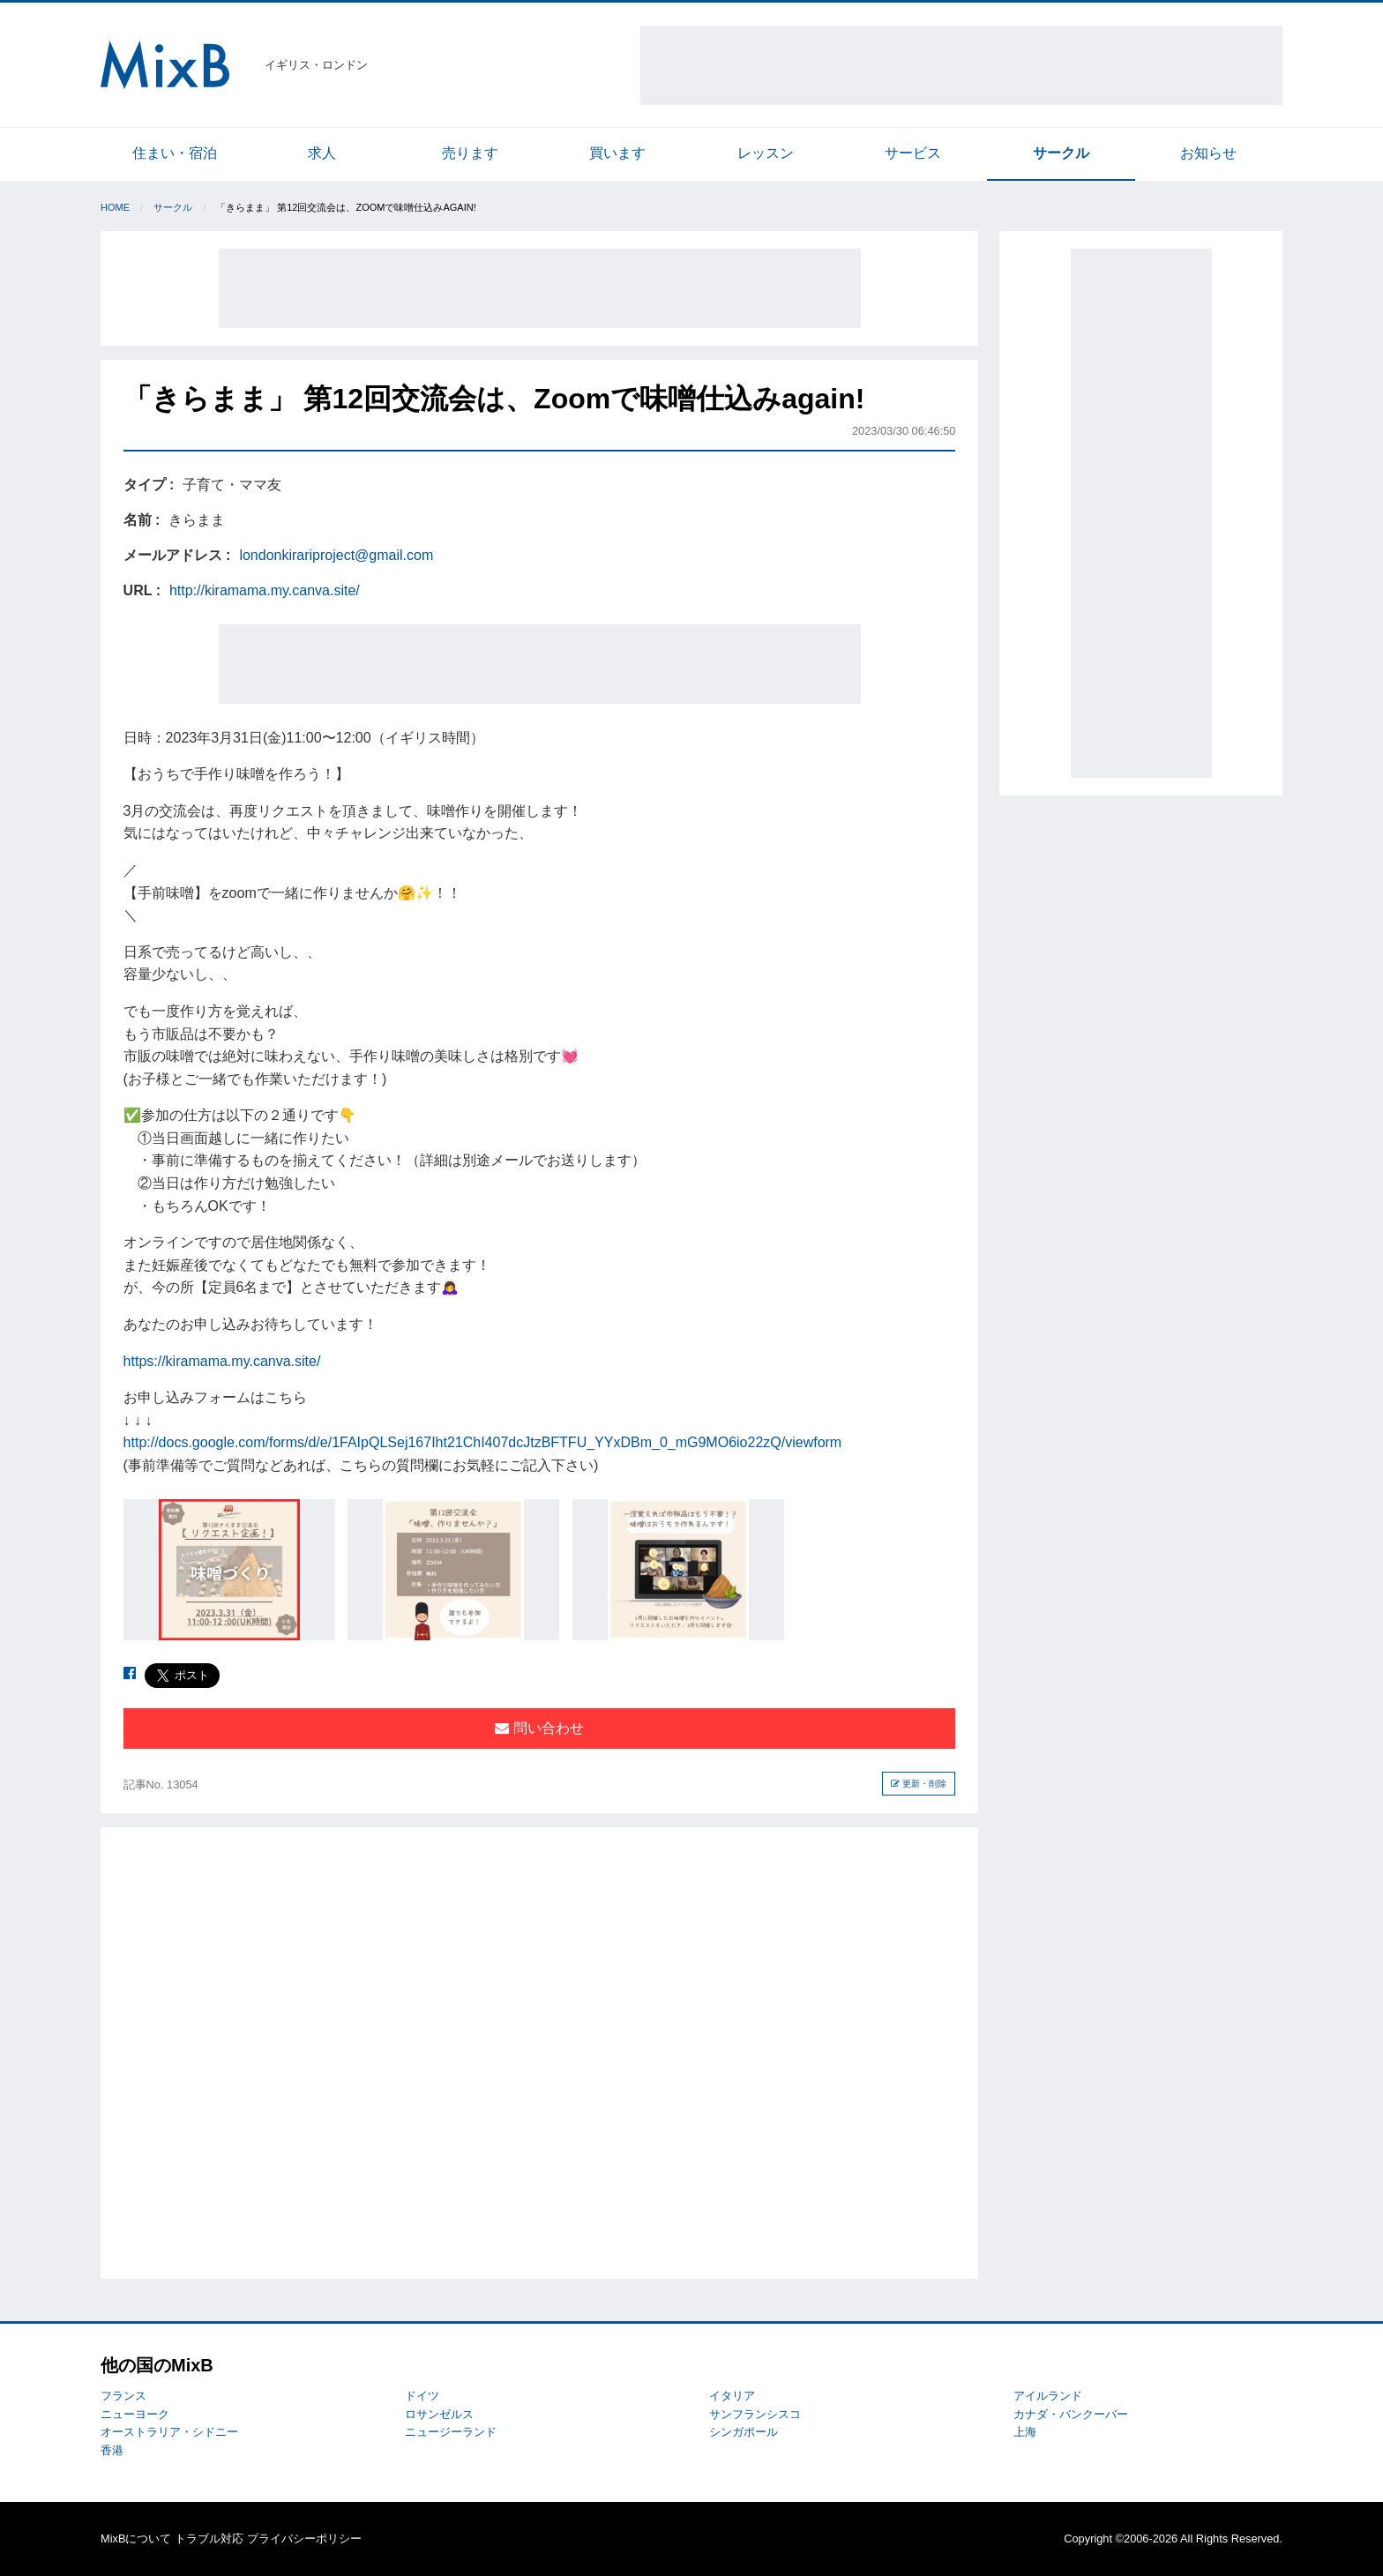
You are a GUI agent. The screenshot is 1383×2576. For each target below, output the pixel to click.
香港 (112, 2450)
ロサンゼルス (439, 2414)
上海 (1024, 2431)
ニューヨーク (135, 2414)
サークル (1061, 153)
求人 (322, 153)
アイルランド (1047, 2395)
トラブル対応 (209, 2538)
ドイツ (422, 2395)
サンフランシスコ (755, 2414)
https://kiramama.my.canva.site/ (222, 1361)
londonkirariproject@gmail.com (336, 555)
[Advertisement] (961, 65)
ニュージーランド (451, 2431)
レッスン (765, 153)
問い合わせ (539, 1728)
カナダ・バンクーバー (1070, 2414)
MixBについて (136, 2538)
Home (115, 207)
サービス (913, 153)
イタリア (732, 2395)
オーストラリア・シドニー (169, 2431)
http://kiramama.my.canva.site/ (264, 590)
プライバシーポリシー (304, 2538)
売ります (470, 153)
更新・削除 (918, 1783)
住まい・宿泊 (174, 153)
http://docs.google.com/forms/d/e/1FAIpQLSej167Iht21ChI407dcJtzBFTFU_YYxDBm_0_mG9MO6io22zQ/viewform (482, 1442)
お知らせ (1208, 153)
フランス (123, 2395)
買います (617, 153)
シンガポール (743, 2431)
